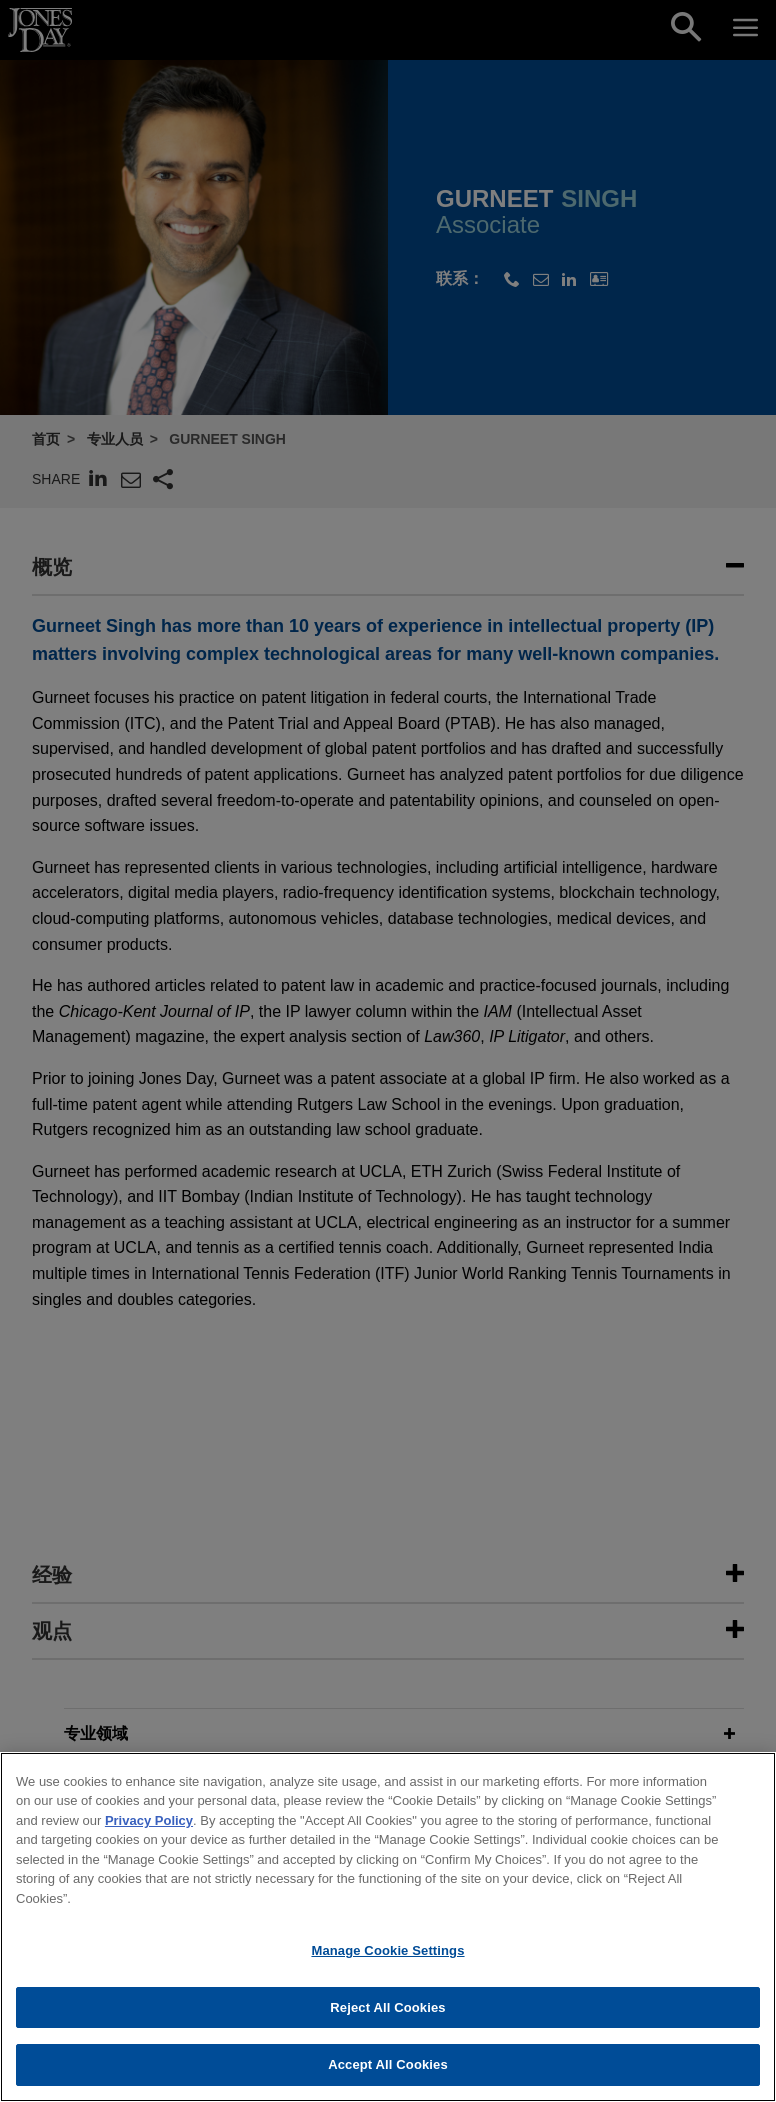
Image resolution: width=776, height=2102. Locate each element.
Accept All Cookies (388, 2073)
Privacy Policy (149, 1828)
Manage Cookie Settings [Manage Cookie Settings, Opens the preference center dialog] (387, 1958)
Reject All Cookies (387, 2015)
